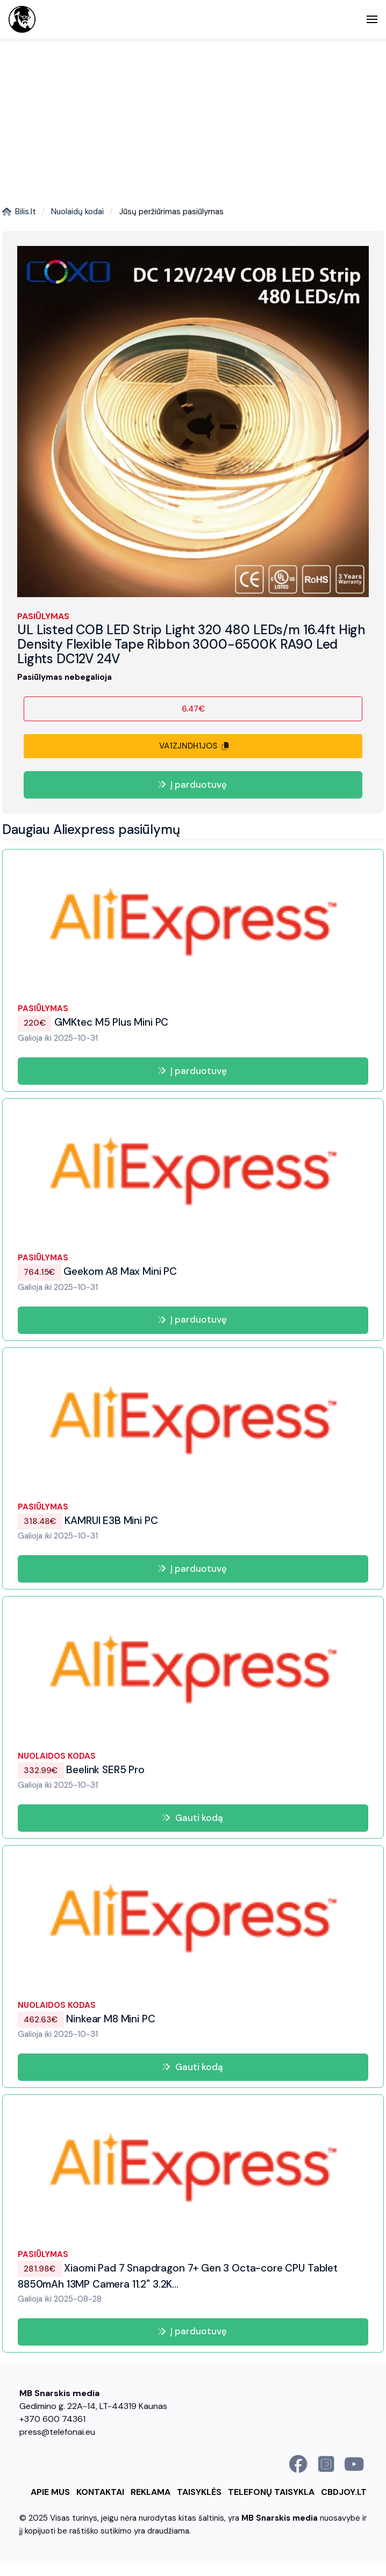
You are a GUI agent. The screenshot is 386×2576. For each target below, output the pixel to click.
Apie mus (50, 2492)
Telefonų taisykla (271, 2492)
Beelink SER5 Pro (81, 1769)
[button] (372, 19)
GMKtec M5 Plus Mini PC (93, 1022)
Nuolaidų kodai (77, 211)
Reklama (150, 2492)
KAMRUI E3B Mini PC (88, 1520)
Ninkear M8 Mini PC (86, 2019)
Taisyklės (199, 2492)
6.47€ (193, 708)
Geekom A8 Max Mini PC (97, 1271)
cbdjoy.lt (344, 2492)
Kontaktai (100, 2492)
